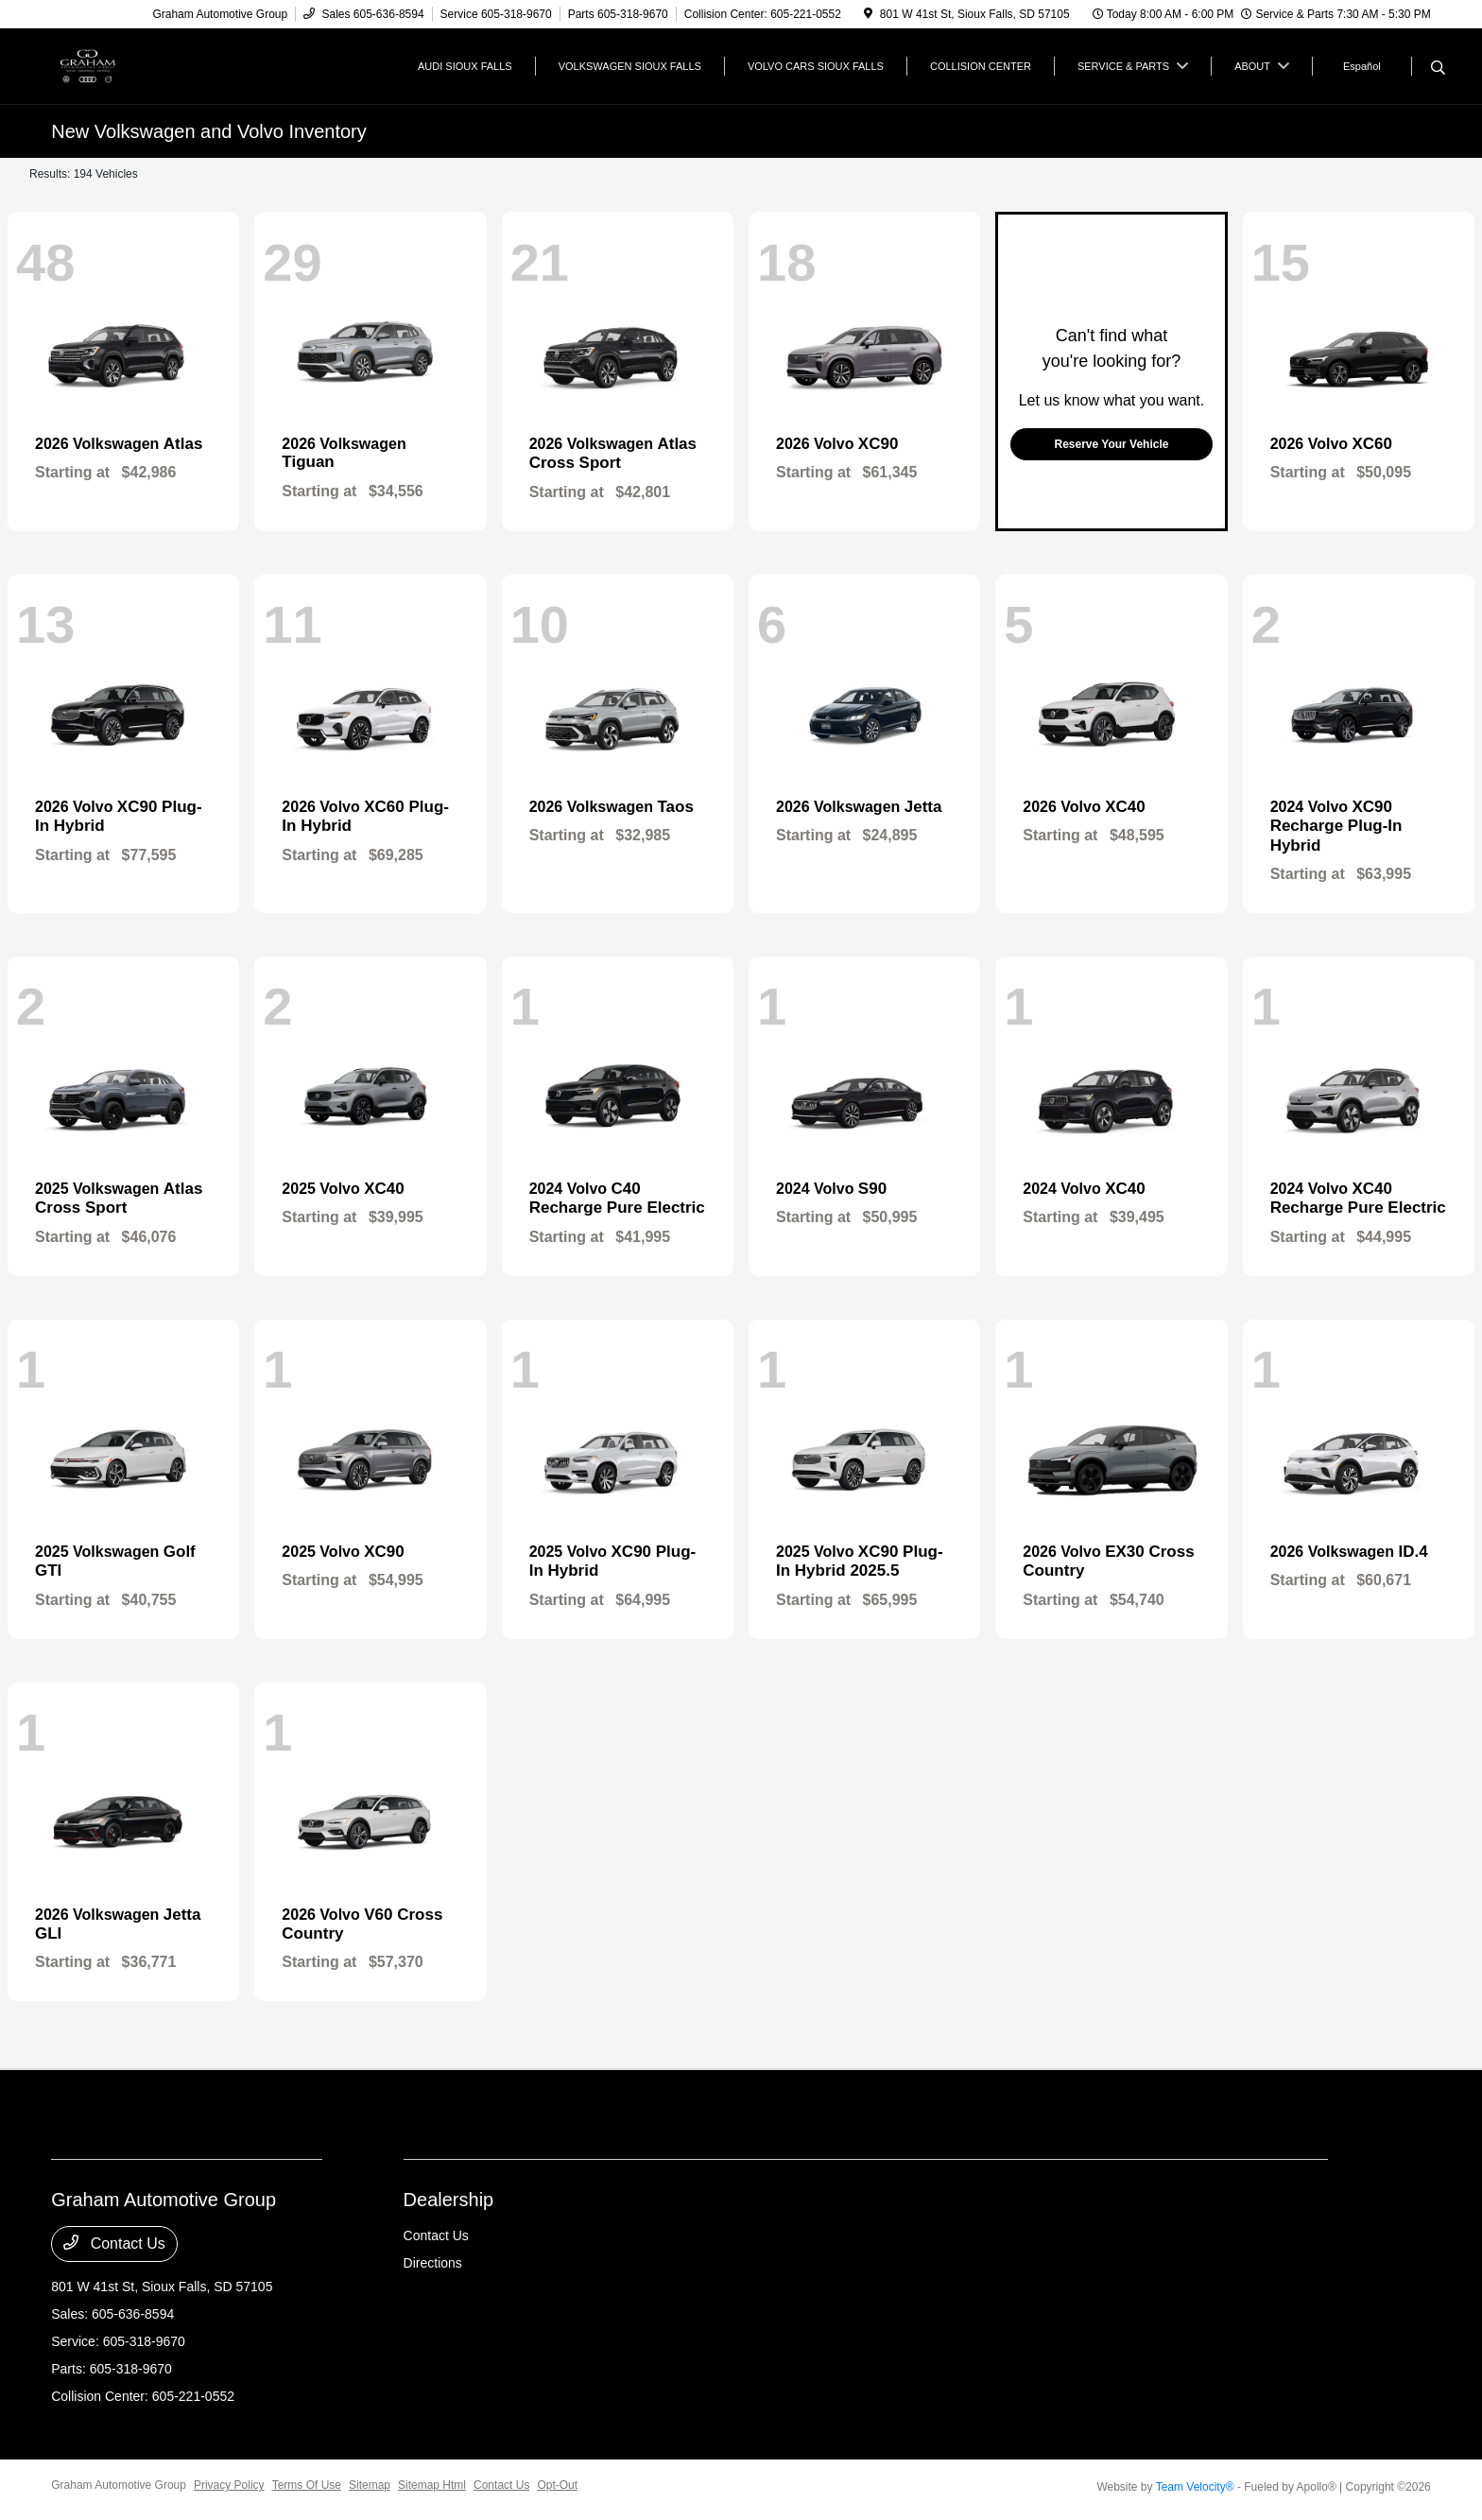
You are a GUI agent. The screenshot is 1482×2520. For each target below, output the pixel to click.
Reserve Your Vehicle (1111, 444)
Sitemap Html (432, 2485)
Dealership (449, 2199)
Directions (433, 2262)
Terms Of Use (306, 2485)
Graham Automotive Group (118, 2485)
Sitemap (369, 2485)
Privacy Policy (229, 2485)
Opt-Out (557, 2485)
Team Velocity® (1195, 2487)
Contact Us (114, 2243)
